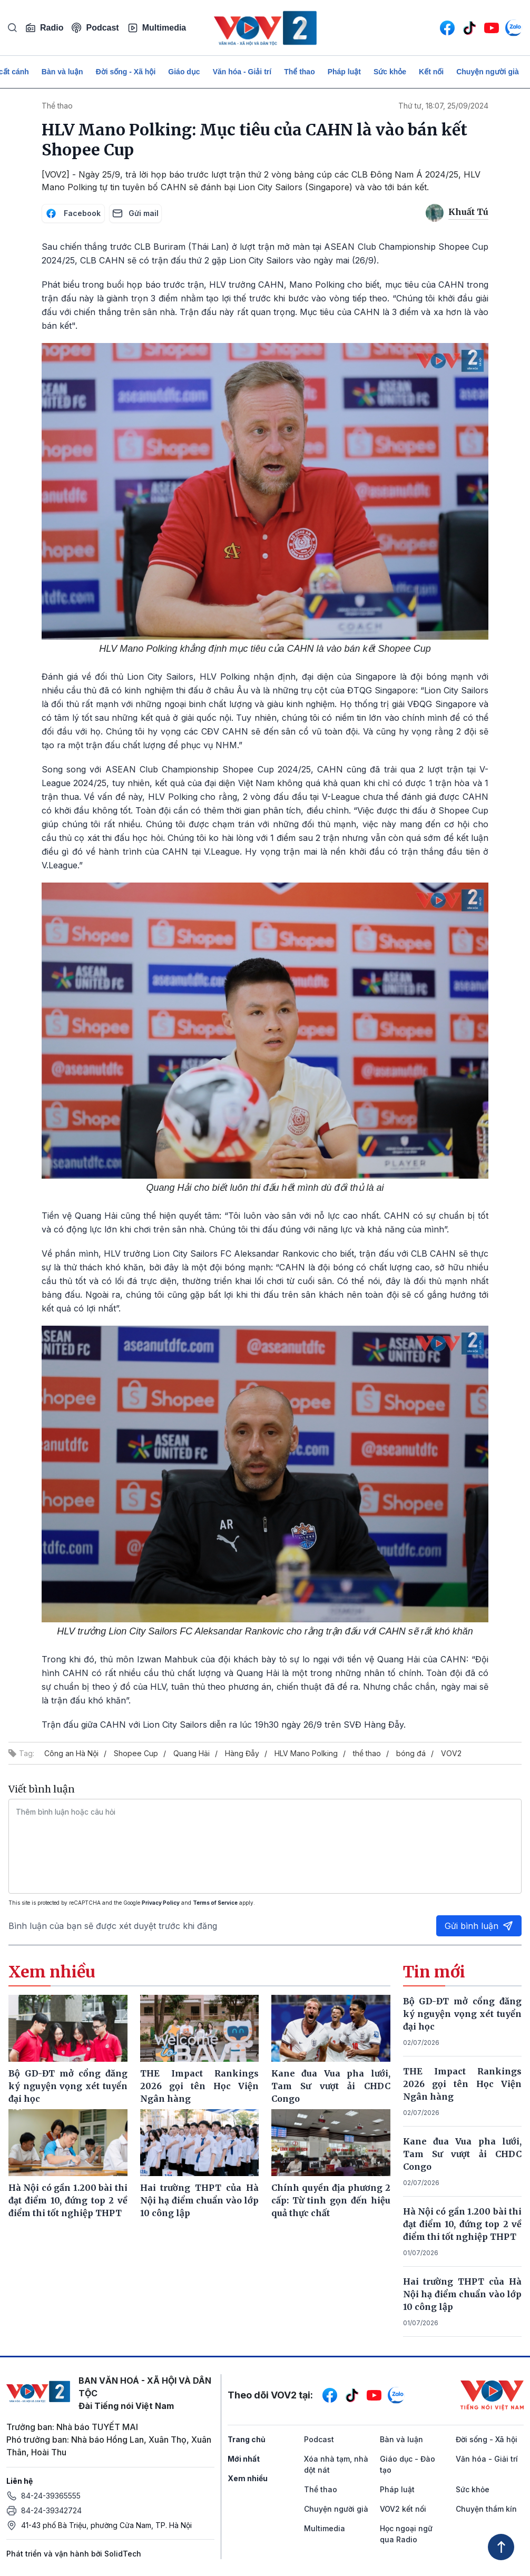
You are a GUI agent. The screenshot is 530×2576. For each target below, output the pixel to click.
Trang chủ (247, 2439)
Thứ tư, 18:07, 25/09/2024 (443, 105)
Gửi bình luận (479, 1926)
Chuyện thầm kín (486, 2508)
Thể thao (299, 71)
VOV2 (451, 1753)
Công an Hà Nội (71, 1753)
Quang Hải (191, 1753)
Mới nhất (244, 2458)
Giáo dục (184, 71)
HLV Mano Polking (306, 1753)
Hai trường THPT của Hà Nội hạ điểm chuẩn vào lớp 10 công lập (462, 2294)
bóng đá (411, 1753)
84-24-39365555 (51, 2495)
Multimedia (157, 28)
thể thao (367, 1753)
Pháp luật (344, 71)
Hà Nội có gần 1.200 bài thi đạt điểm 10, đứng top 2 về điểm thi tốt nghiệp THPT (462, 2224)
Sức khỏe (390, 71)
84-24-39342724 (51, 2510)
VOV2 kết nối (403, 2508)
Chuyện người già (487, 71)
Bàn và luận (62, 71)
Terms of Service (215, 1902)
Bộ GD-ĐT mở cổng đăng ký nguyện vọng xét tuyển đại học (462, 2014)
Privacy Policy (161, 1902)
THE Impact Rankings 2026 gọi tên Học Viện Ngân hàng (462, 2084)
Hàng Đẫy (242, 1753)
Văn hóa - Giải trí (242, 71)
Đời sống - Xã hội (126, 71)
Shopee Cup (136, 1753)
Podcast (95, 28)
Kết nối (431, 71)
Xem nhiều (248, 2478)
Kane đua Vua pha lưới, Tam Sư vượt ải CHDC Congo (462, 2154)
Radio (44, 28)
